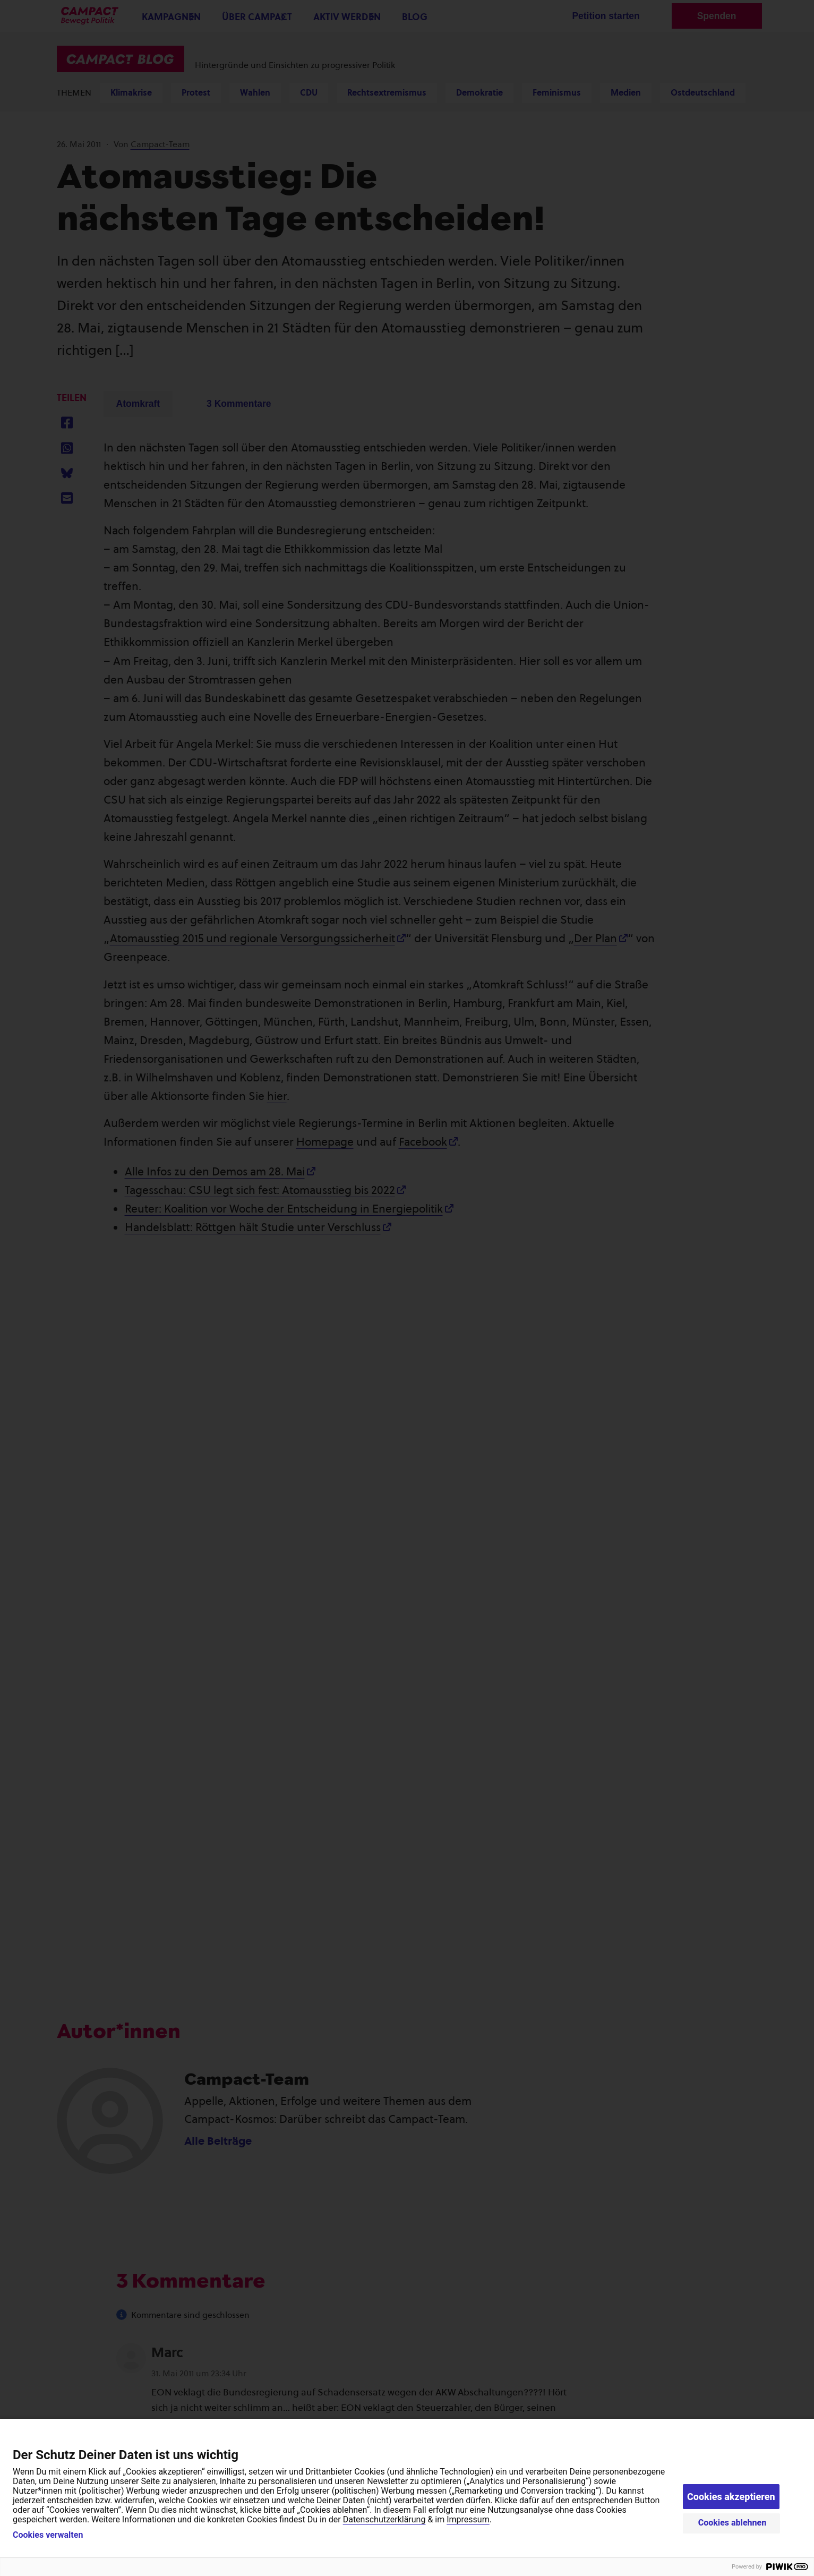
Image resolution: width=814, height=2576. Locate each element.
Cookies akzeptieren (731, 2496)
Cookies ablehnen (732, 2523)
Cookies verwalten (48, 2535)
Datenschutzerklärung (384, 2519)
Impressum (468, 2519)
